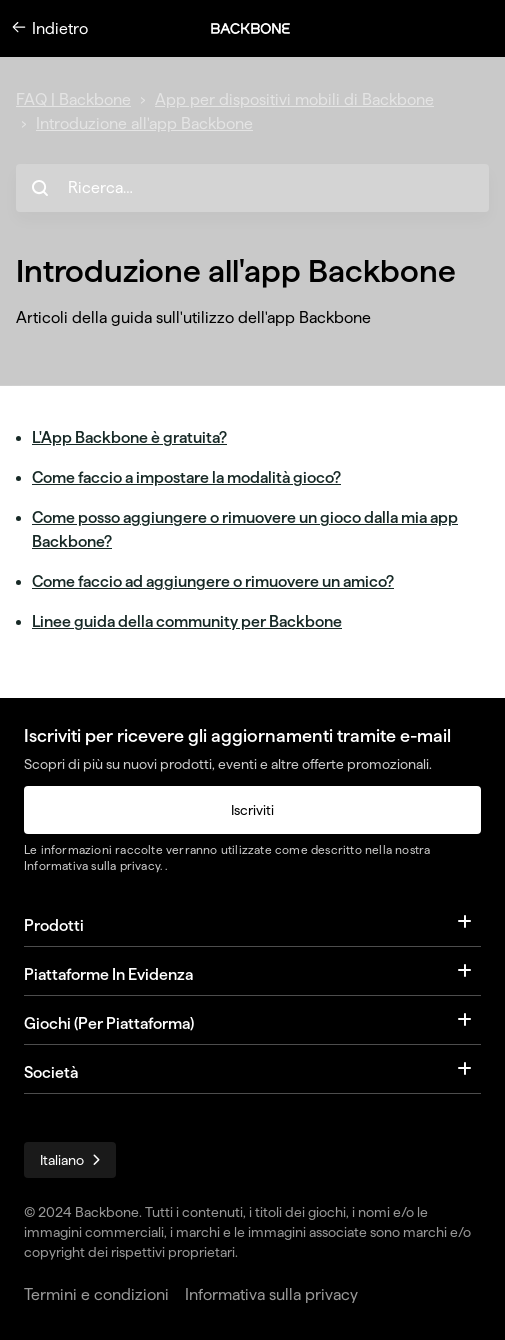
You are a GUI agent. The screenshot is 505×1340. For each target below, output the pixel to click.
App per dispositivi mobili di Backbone (294, 99)
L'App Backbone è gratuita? (129, 437)
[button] (261, 28)
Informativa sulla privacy (92, 865)
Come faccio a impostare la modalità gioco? (186, 477)
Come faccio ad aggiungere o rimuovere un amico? (213, 581)
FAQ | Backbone (73, 99)
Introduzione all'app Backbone (144, 123)
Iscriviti (252, 810)
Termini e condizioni (96, 1294)
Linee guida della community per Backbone (187, 621)
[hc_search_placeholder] (252, 188)
